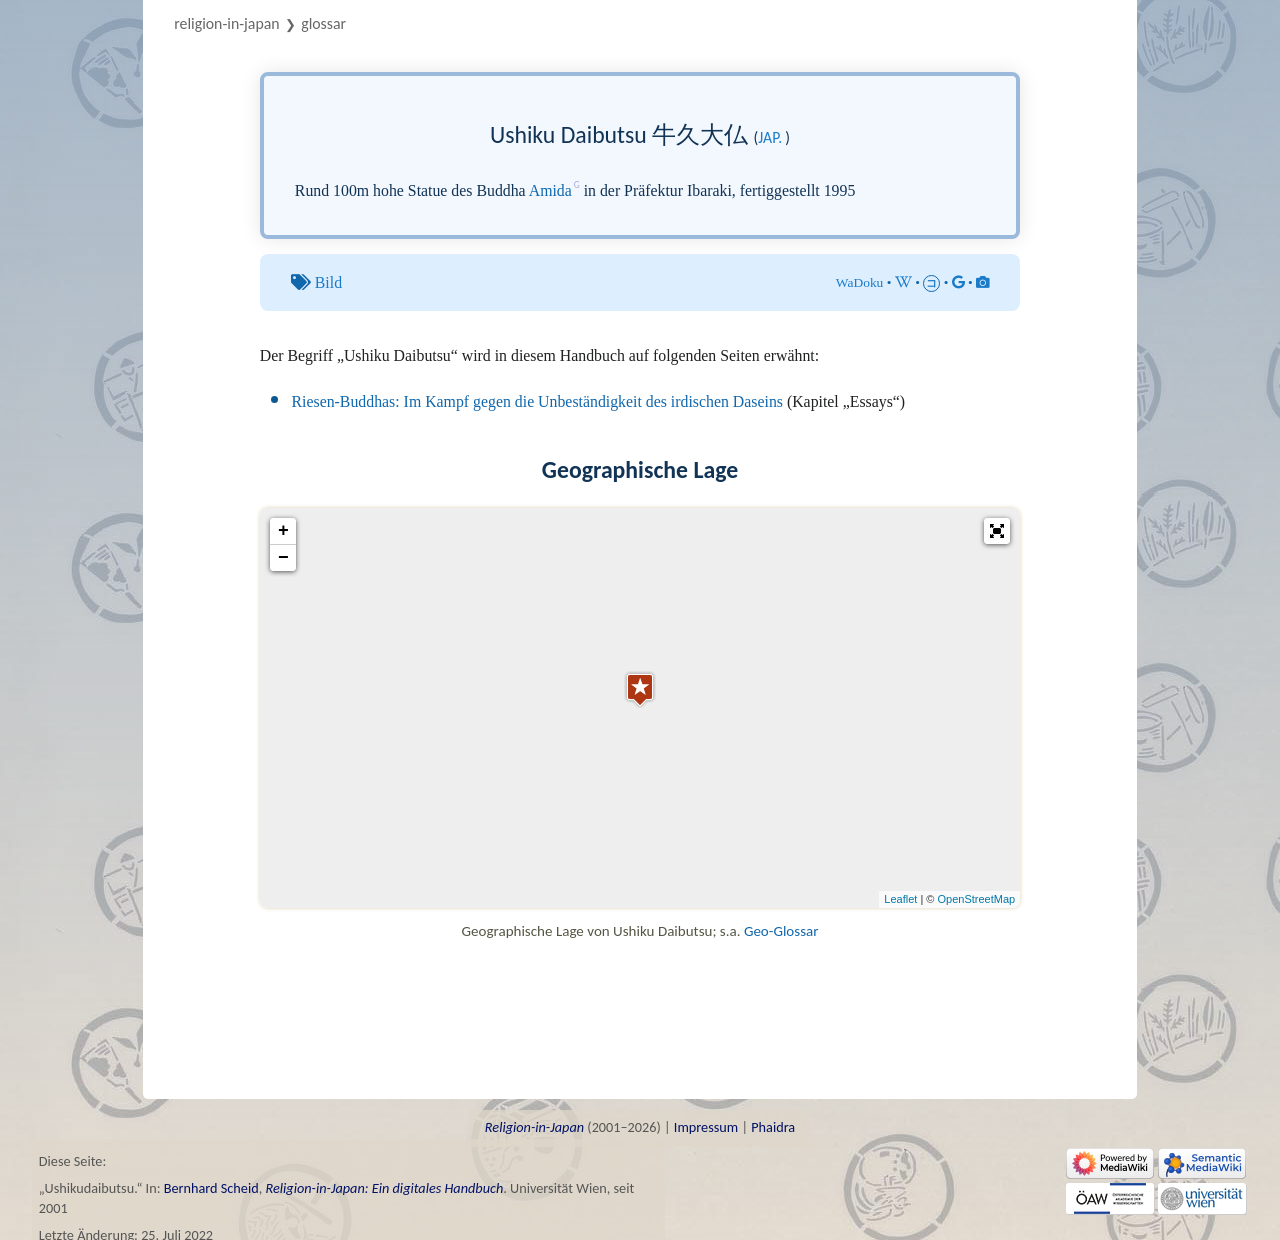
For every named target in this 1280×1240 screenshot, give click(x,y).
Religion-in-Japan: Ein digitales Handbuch (384, 1188)
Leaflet (900, 899)
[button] (997, 531)
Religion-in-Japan (226, 23)
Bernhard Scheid (211, 1188)
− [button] (283, 558)
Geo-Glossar (781, 931)
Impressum (706, 1127)
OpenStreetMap (977, 899)
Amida (550, 190)
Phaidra (773, 1127)
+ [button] (283, 531)
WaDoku (860, 282)
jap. (770, 137)
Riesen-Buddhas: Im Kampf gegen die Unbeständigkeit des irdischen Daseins (537, 401)
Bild (328, 282)
